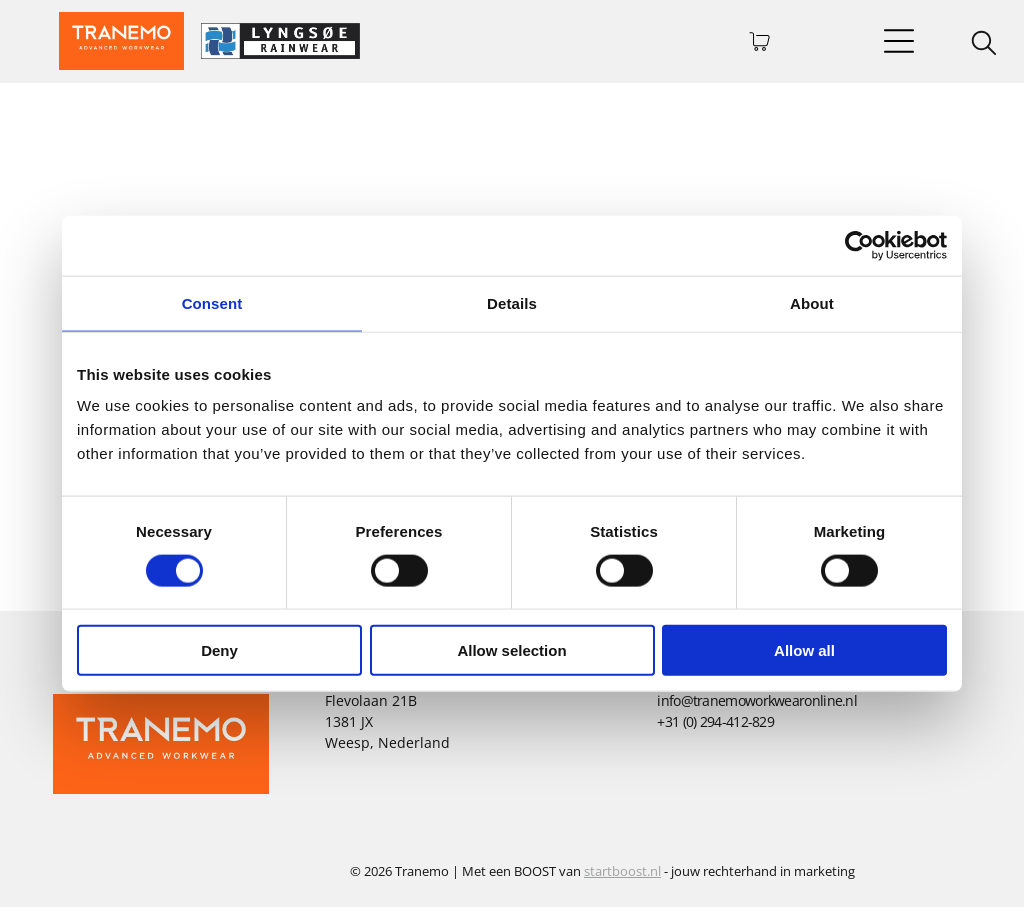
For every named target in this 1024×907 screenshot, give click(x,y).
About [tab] (812, 302)
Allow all (804, 650)
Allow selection (511, 650)
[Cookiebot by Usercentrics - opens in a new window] (859, 245)
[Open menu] (899, 41)
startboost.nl (622, 871)
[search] (984, 45)
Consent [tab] (212, 302)
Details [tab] (512, 302)
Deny (219, 650)
